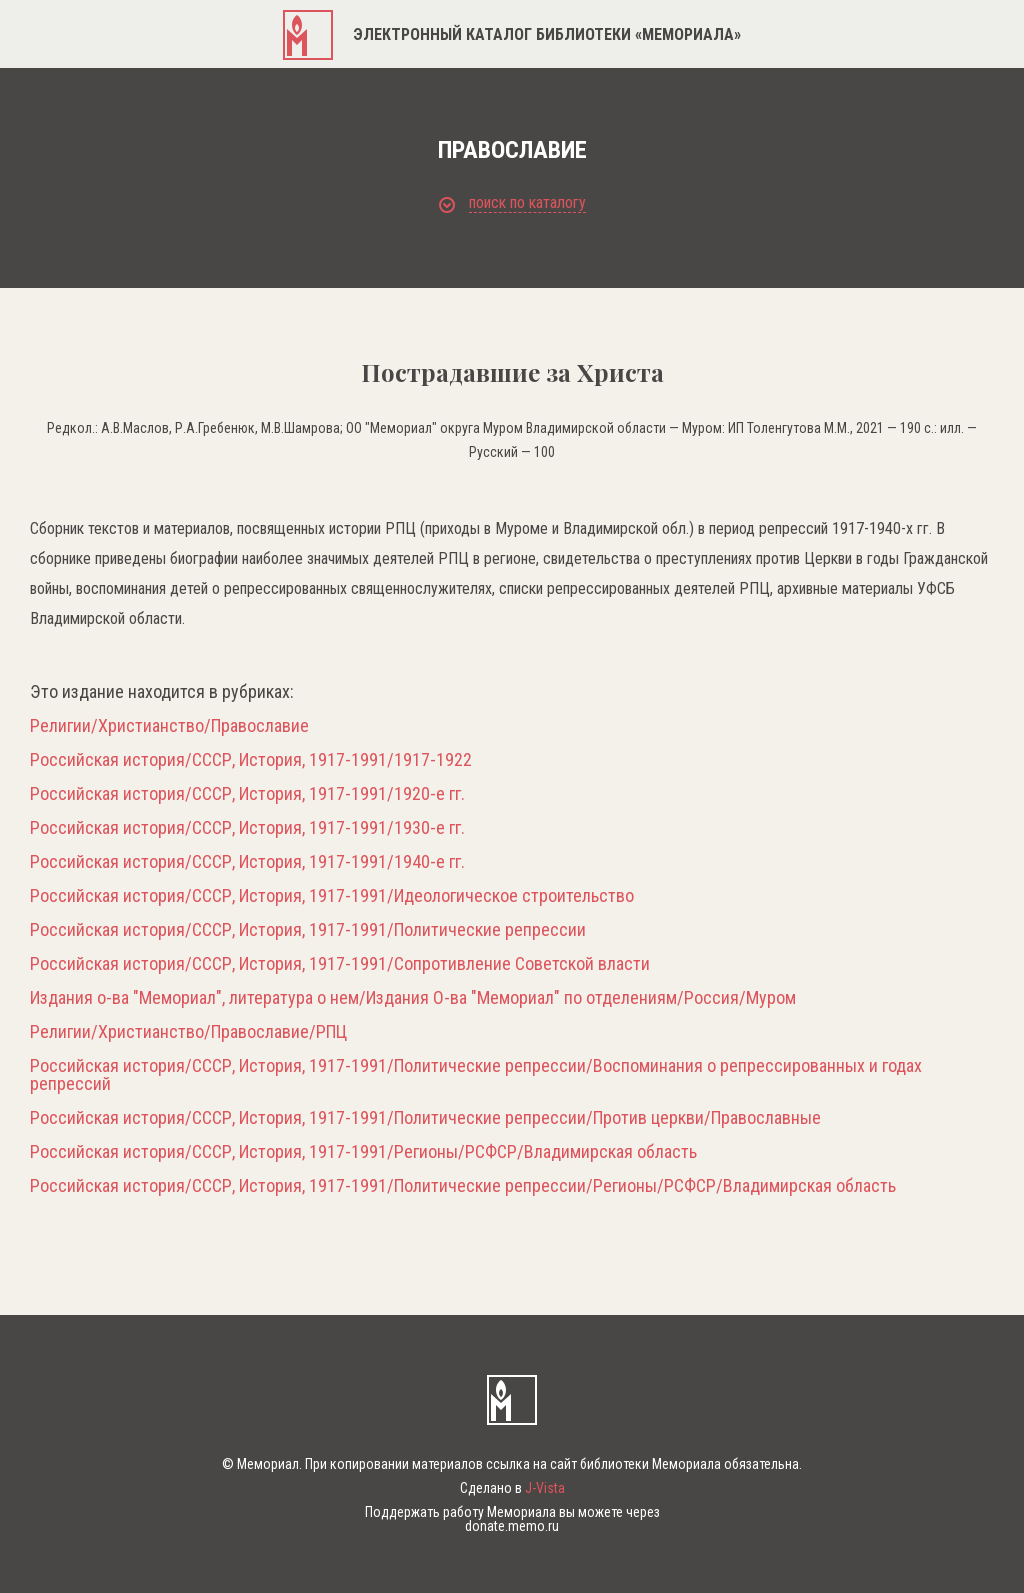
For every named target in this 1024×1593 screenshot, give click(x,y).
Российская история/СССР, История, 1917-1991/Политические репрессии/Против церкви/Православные (425, 1118)
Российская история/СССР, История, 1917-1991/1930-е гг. (247, 828)
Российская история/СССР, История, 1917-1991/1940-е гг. (247, 862)
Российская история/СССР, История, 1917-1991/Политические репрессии (308, 930)
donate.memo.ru (512, 1526)
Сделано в (512, 1488)
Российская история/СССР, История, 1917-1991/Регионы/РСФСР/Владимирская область (363, 1152)
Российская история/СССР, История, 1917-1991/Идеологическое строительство (332, 896)
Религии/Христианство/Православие (169, 726)
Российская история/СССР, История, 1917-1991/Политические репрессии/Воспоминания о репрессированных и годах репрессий (476, 1075)
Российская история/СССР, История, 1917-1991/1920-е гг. (247, 794)
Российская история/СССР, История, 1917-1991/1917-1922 (251, 760)
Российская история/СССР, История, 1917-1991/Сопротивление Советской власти (340, 964)
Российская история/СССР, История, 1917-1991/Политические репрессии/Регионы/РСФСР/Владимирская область (463, 1186)
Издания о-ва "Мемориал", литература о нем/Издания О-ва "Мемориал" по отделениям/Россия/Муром (413, 998)
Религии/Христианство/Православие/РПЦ (188, 1032)
